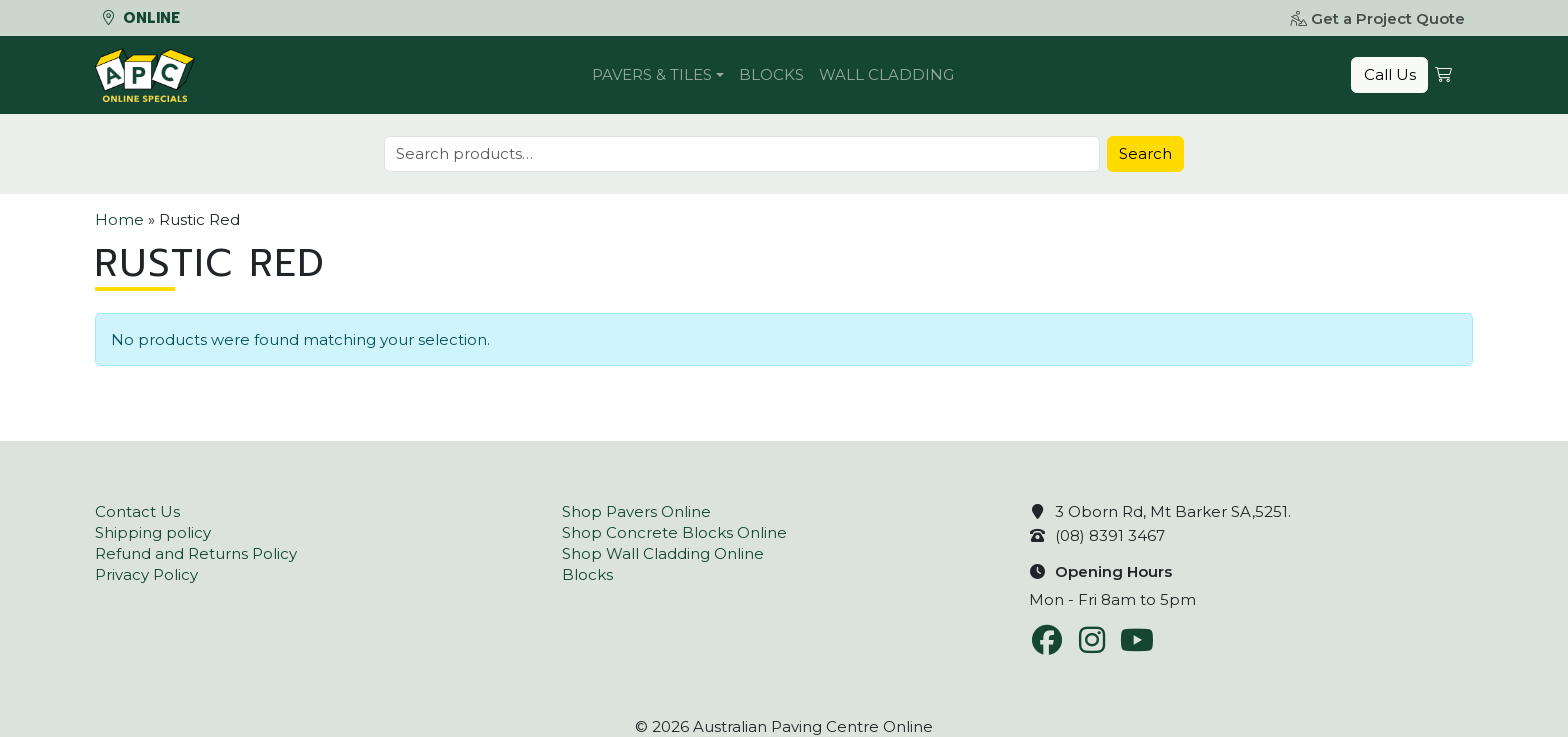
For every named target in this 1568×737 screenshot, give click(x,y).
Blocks (771, 74)
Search (1145, 153)
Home (119, 219)
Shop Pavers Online (636, 511)
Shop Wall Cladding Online (663, 553)
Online (141, 18)
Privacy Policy (146, 574)
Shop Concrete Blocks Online (674, 532)
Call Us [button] (1390, 74)
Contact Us (137, 511)
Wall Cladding (886, 74)
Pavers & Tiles (652, 74)
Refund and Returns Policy (196, 553)
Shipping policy (153, 532)
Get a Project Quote (1377, 18)
